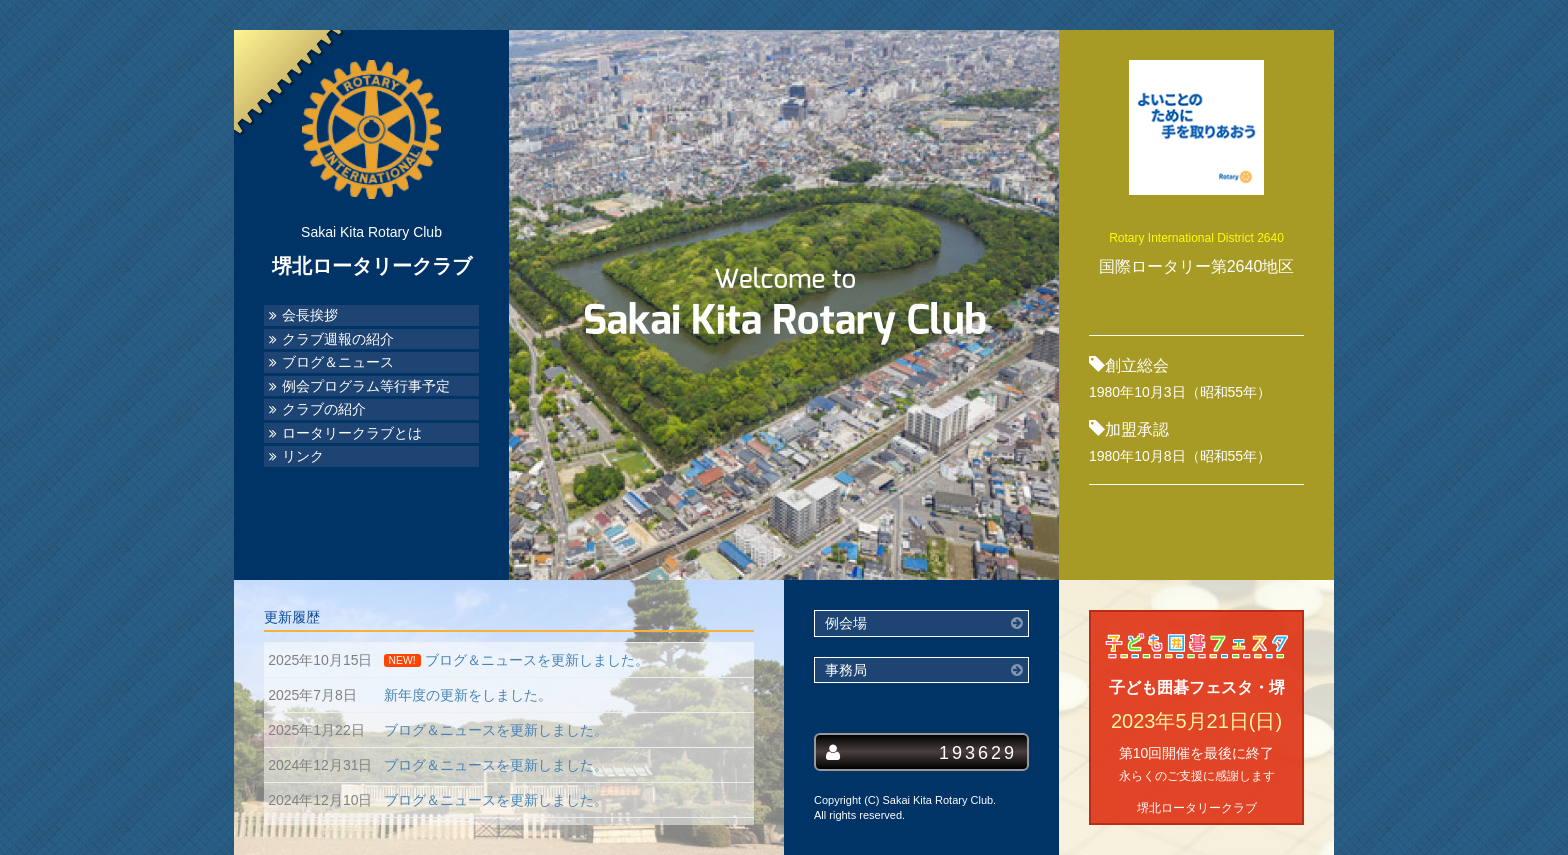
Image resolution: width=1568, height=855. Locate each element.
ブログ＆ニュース (338, 362)
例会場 (846, 623)
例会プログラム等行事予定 (366, 386)
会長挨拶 (310, 315)
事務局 (846, 670)
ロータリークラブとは (352, 433)
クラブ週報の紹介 (338, 339)
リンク (303, 456)
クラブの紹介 (324, 409)
